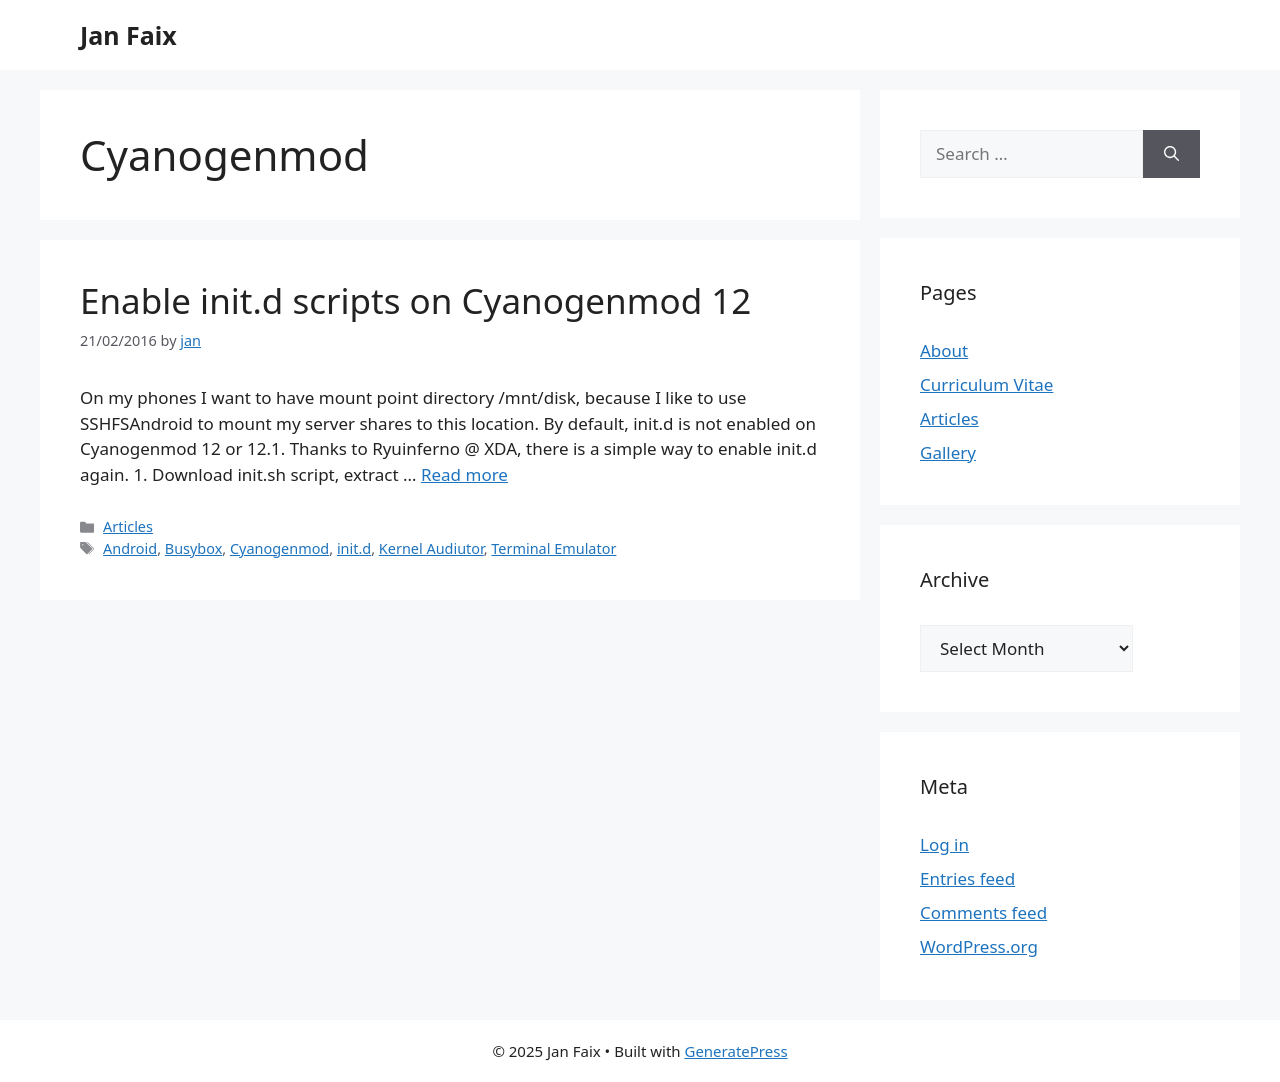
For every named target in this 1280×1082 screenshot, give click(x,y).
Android (130, 548)
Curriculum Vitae (986, 384)
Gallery (948, 452)
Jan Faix (128, 35)
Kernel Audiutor (431, 548)
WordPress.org (979, 946)
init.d (354, 548)
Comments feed (983, 912)
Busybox (194, 548)
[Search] (1171, 154)
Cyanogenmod (279, 548)
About (944, 350)
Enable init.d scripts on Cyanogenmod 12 (415, 300)
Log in (944, 844)
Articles (128, 526)
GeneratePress (735, 1051)
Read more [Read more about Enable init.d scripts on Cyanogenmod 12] (464, 474)
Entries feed (967, 878)
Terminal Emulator (553, 548)
